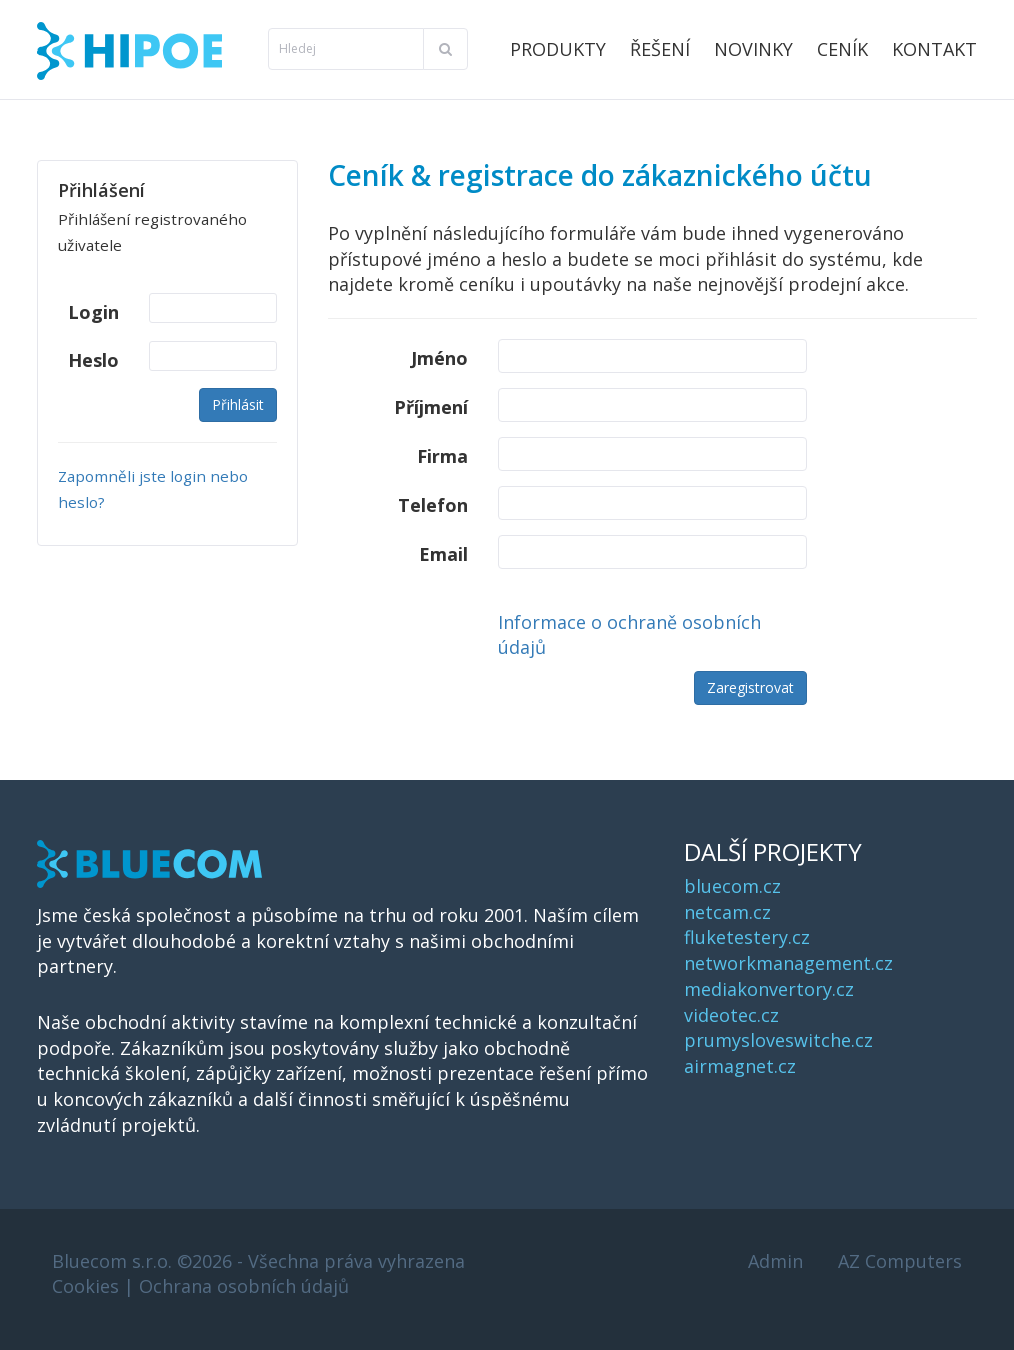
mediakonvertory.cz (769, 989)
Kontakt (934, 49)
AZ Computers (900, 1261)
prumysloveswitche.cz (778, 1040)
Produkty (558, 49)
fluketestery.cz (747, 937)
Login (93, 312)
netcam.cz (727, 912)
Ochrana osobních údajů (244, 1286)
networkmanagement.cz (788, 963)
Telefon (433, 505)
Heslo (93, 360)
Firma (442, 456)
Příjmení (431, 407)
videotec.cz (731, 1015)
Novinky (753, 49)
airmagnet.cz (740, 1066)
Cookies (85, 1286)
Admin (775, 1261)
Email (443, 554)
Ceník (842, 49)
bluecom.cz (732, 886)
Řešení (660, 49)
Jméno (439, 358)
